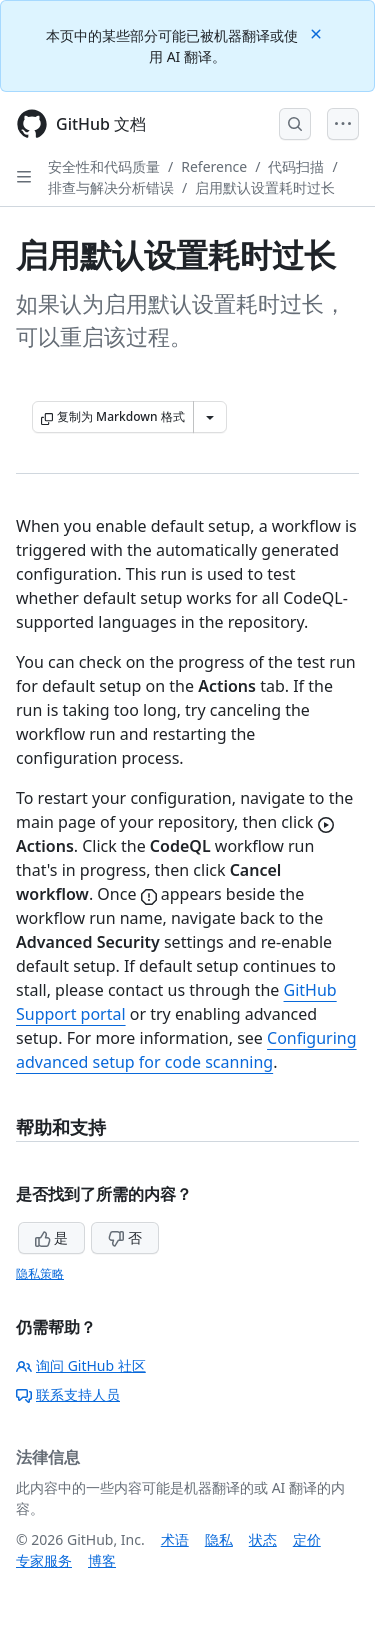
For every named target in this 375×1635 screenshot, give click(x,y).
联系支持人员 (68, 1394)
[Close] (318, 32)
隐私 (219, 1539)
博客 (102, 1560)
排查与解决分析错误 (111, 187)
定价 (307, 1539)
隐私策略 (40, 1273)
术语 (175, 1539)
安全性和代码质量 (104, 166)
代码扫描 (296, 166)
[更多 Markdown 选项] (210, 417)
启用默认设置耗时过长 (265, 187)
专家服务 (44, 1560)
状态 (263, 1539)
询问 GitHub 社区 (81, 1365)
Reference (214, 166)
